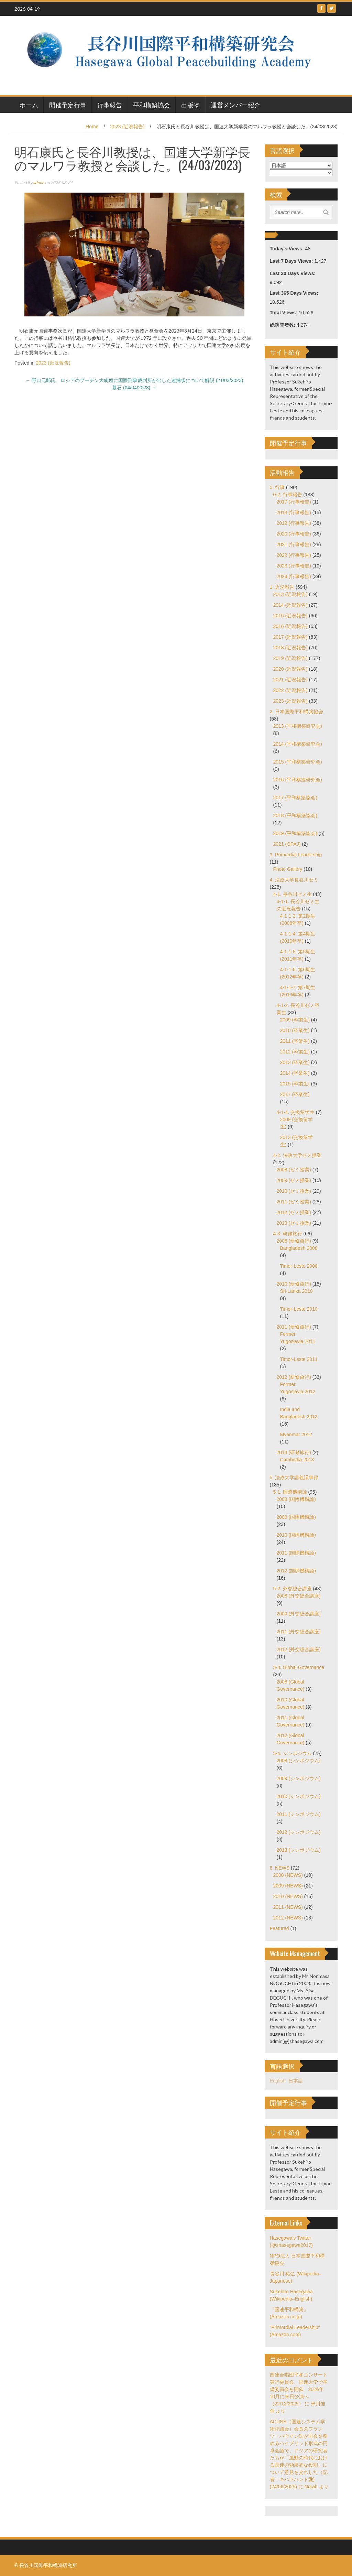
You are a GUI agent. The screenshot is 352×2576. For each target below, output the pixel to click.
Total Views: (284, 312)
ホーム (29, 104)
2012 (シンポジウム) (299, 1832)
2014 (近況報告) (290, 605)
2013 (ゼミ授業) (294, 1223)
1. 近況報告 (282, 587)
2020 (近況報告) (290, 669)
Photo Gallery (287, 869)
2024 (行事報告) (294, 576)
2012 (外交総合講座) (299, 1649)
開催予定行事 (67, 104)
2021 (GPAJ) (287, 844)
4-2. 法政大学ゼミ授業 (297, 1155)
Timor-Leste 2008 (299, 1266)
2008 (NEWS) (288, 1875)
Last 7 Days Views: (292, 261)
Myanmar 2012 (296, 1434)
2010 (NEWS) (288, 1896)
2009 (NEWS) (288, 1885)
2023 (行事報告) (294, 566)
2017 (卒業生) (295, 1094)
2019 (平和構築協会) (295, 833)
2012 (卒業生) (295, 1051)
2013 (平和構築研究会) (297, 726)
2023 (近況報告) (127, 126)
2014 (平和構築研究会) (297, 744)
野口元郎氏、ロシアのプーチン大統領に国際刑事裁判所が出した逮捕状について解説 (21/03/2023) (134, 380)
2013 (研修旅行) (294, 1452)
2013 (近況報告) (290, 594)
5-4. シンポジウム (292, 1753)
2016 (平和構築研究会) (297, 779)
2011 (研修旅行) (294, 1327)
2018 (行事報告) (294, 512)
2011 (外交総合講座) (299, 1631)
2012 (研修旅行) (294, 1377)
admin (38, 182)
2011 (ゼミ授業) (294, 1201)
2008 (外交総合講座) (299, 1596)
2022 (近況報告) (290, 690)
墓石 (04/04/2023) (134, 387)
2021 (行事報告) (294, 544)
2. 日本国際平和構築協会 (296, 711)
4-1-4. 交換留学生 (296, 1112)
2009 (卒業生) (295, 1019)
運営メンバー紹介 (235, 104)
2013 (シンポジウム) (299, 1850)
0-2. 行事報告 (287, 494)
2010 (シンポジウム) (299, 1796)
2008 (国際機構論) (296, 1499)
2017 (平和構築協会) (295, 797)
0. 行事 (277, 487)
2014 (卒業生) (295, 1073)
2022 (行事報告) (294, 555)
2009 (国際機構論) (296, 1517)
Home (92, 126)
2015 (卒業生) (295, 1083)
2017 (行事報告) (294, 502)
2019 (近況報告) (290, 658)
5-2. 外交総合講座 (292, 1588)
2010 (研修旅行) (294, 1284)
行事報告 (109, 104)
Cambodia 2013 (297, 1459)
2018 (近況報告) (290, 647)
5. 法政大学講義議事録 (294, 1477)
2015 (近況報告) (290, 615)
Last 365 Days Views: (295, 293)
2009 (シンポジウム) (299, 1778)
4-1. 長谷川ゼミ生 (292, 894)
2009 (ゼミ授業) (294, 1180)
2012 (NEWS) (288, 1917)
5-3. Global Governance (298, 1667)
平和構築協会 (151, 104)
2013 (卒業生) (295, 1062)
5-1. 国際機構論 (290, 1492)
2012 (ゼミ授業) (294, 1212)
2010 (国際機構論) (296, 1535)
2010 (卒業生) (295, 1030)
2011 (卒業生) (295, 1041)
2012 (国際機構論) (296, 1570)
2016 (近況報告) (290, 626)
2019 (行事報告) (294, 523)
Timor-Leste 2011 (299, 1359)
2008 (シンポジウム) (299, 1760)
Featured (279, 1928)
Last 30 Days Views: (293, 273)
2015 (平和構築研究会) (297, 762)
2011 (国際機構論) (296, 1553)
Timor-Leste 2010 (299, 1309)
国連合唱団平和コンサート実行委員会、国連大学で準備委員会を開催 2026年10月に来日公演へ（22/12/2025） (299, 2389)
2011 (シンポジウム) (299, 1814)
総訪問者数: (283, 325)
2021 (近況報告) (290, 679)
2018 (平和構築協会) (295, 815)
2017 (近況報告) (290, 637)
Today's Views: (287, 248)
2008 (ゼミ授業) (294, 1169)
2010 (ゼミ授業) (294, 1191)
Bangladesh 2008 (299, 1248)
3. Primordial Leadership (296, 854)
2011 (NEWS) (288, 1907)
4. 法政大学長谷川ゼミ (294, 880)
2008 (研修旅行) (294, 1241)
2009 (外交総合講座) (299, 1613)
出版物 (190, 104)
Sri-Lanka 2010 (296, 1291)
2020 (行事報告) (294, 534)
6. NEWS (280, 1868)
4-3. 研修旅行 (287, 1233)
